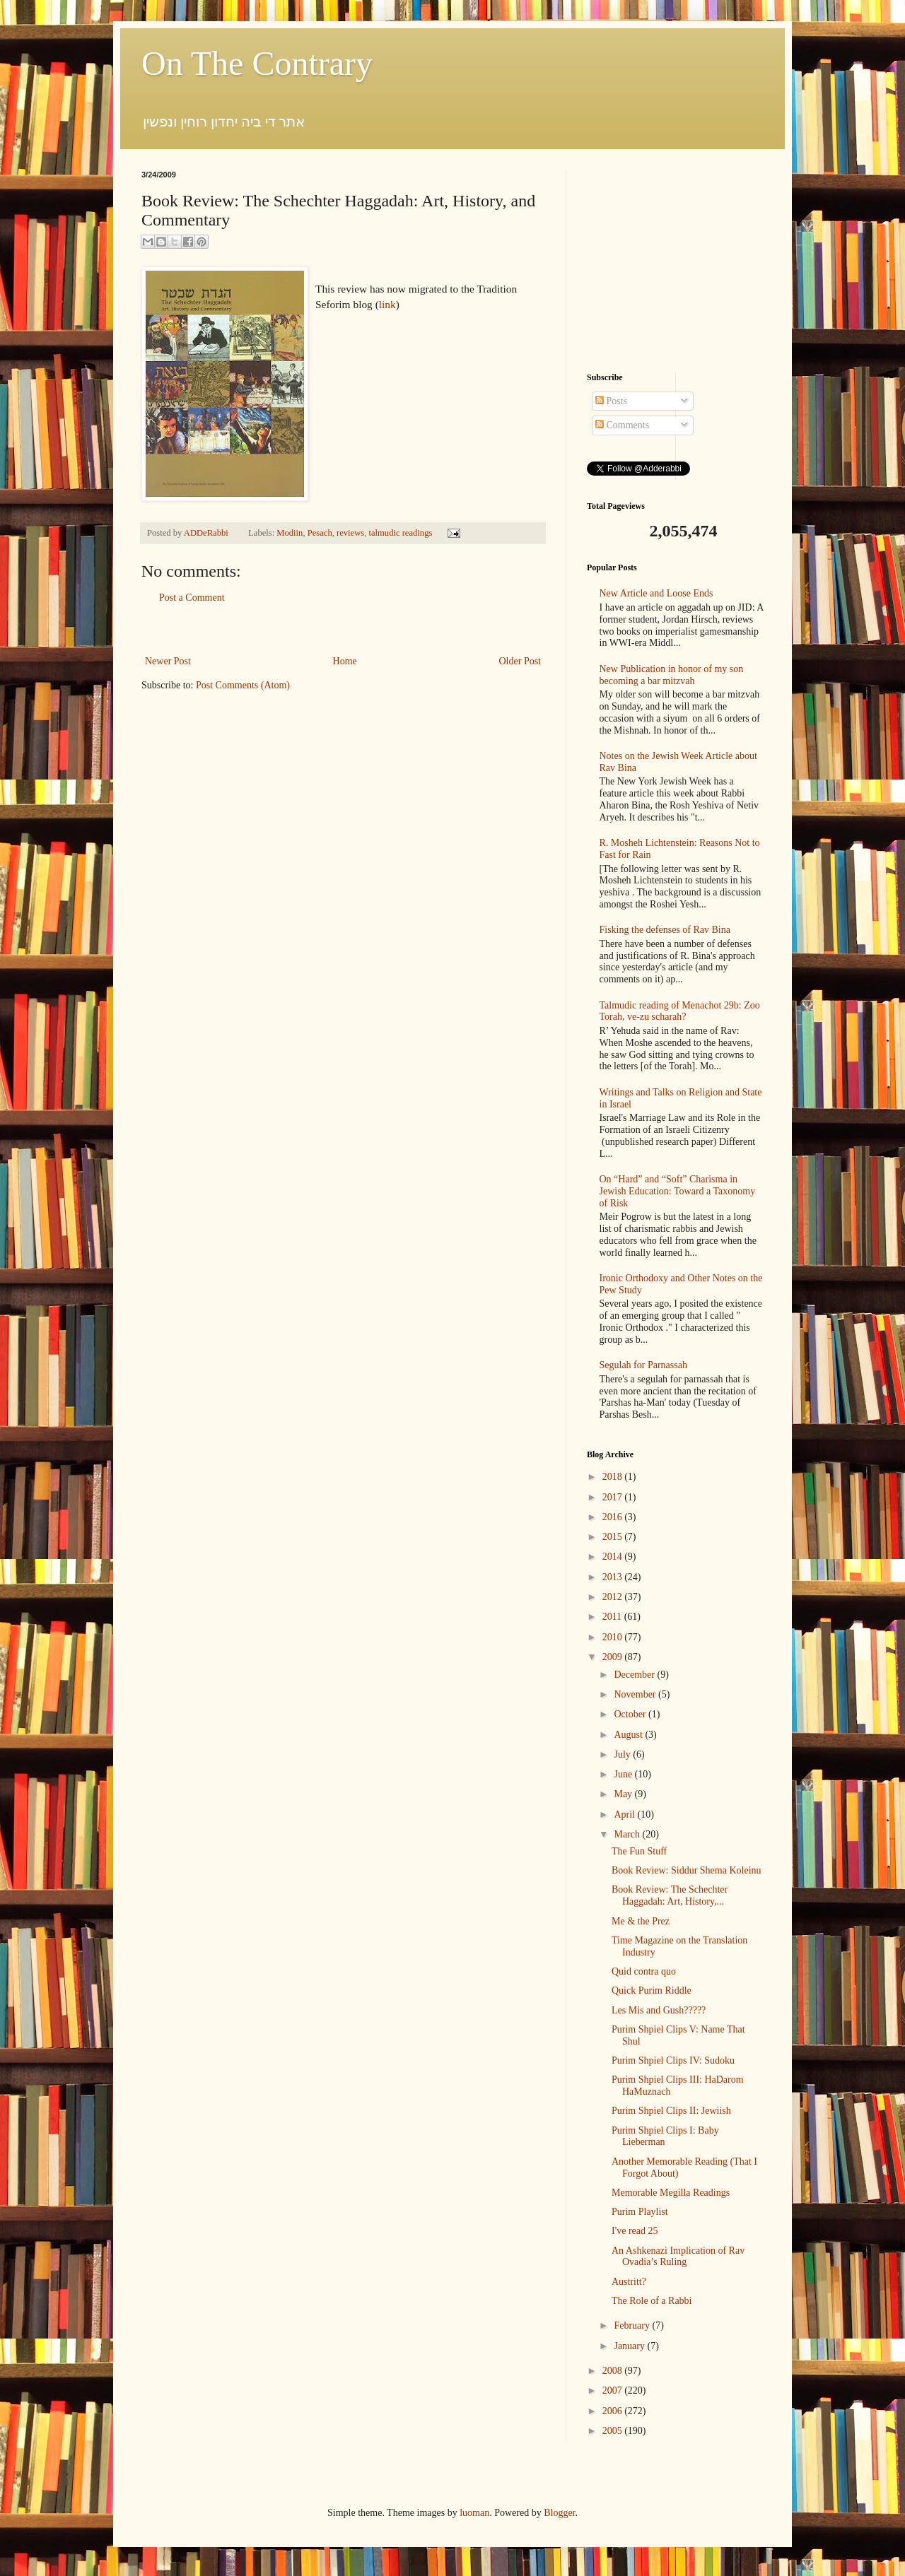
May (624, 1794)
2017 (613, 1497)
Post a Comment (192, 597)
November (636, 1694)
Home (345, 661)
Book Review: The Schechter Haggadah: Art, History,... (670, 1895)
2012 (613, 1597)
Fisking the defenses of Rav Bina (665, 929)
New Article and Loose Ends (656, 593)
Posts (611, 401)
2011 (613, 1616)
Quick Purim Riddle (651, 1990)
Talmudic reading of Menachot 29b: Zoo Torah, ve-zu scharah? (680, 1011)
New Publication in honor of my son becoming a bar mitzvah (672, 675)
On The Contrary (257, 63)
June (624, 1774)
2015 (613, 1536)
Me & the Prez (641, 1921)
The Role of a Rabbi (652, 2300)
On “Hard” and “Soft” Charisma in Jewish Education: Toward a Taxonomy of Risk (678, 1191)
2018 (613, 1476)
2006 (613, 2411)
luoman (474, 2512)
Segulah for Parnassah (643, 1365)
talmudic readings (400, 533)
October (631, 1714)
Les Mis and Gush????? (659, 2010)
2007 (613, 2390)
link (387, 304)
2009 (613, 1657)
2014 (613, 1556)
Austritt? (629, 2281)
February (633, 2325)
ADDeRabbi (207, 533)
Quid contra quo (644, 1971)
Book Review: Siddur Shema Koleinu (686, 1870)
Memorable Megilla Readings (671, 2192)
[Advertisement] (342, 629)
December (635, 1674)
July (623, 1754)
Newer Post (168, 661)
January (630, 2346)
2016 (613, 1517)
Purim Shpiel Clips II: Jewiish (671, 2110)
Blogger (559, 2512)
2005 (613, 2430)
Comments (622, 425)
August (629, 1734)
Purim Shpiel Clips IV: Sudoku (673, 2060)
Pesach (320, 533)
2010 (613, 1637)
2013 (613, 1577)
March (628, 1834)
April (625, 1814)
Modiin (289, 533)
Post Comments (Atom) (243, 685)
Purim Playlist (640, 2211)
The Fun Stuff (639, 1851)
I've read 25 (635, 2230)
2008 (613, 2370)
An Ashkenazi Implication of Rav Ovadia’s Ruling (678, 2256)
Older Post (520, 661)
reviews (350, 533)
